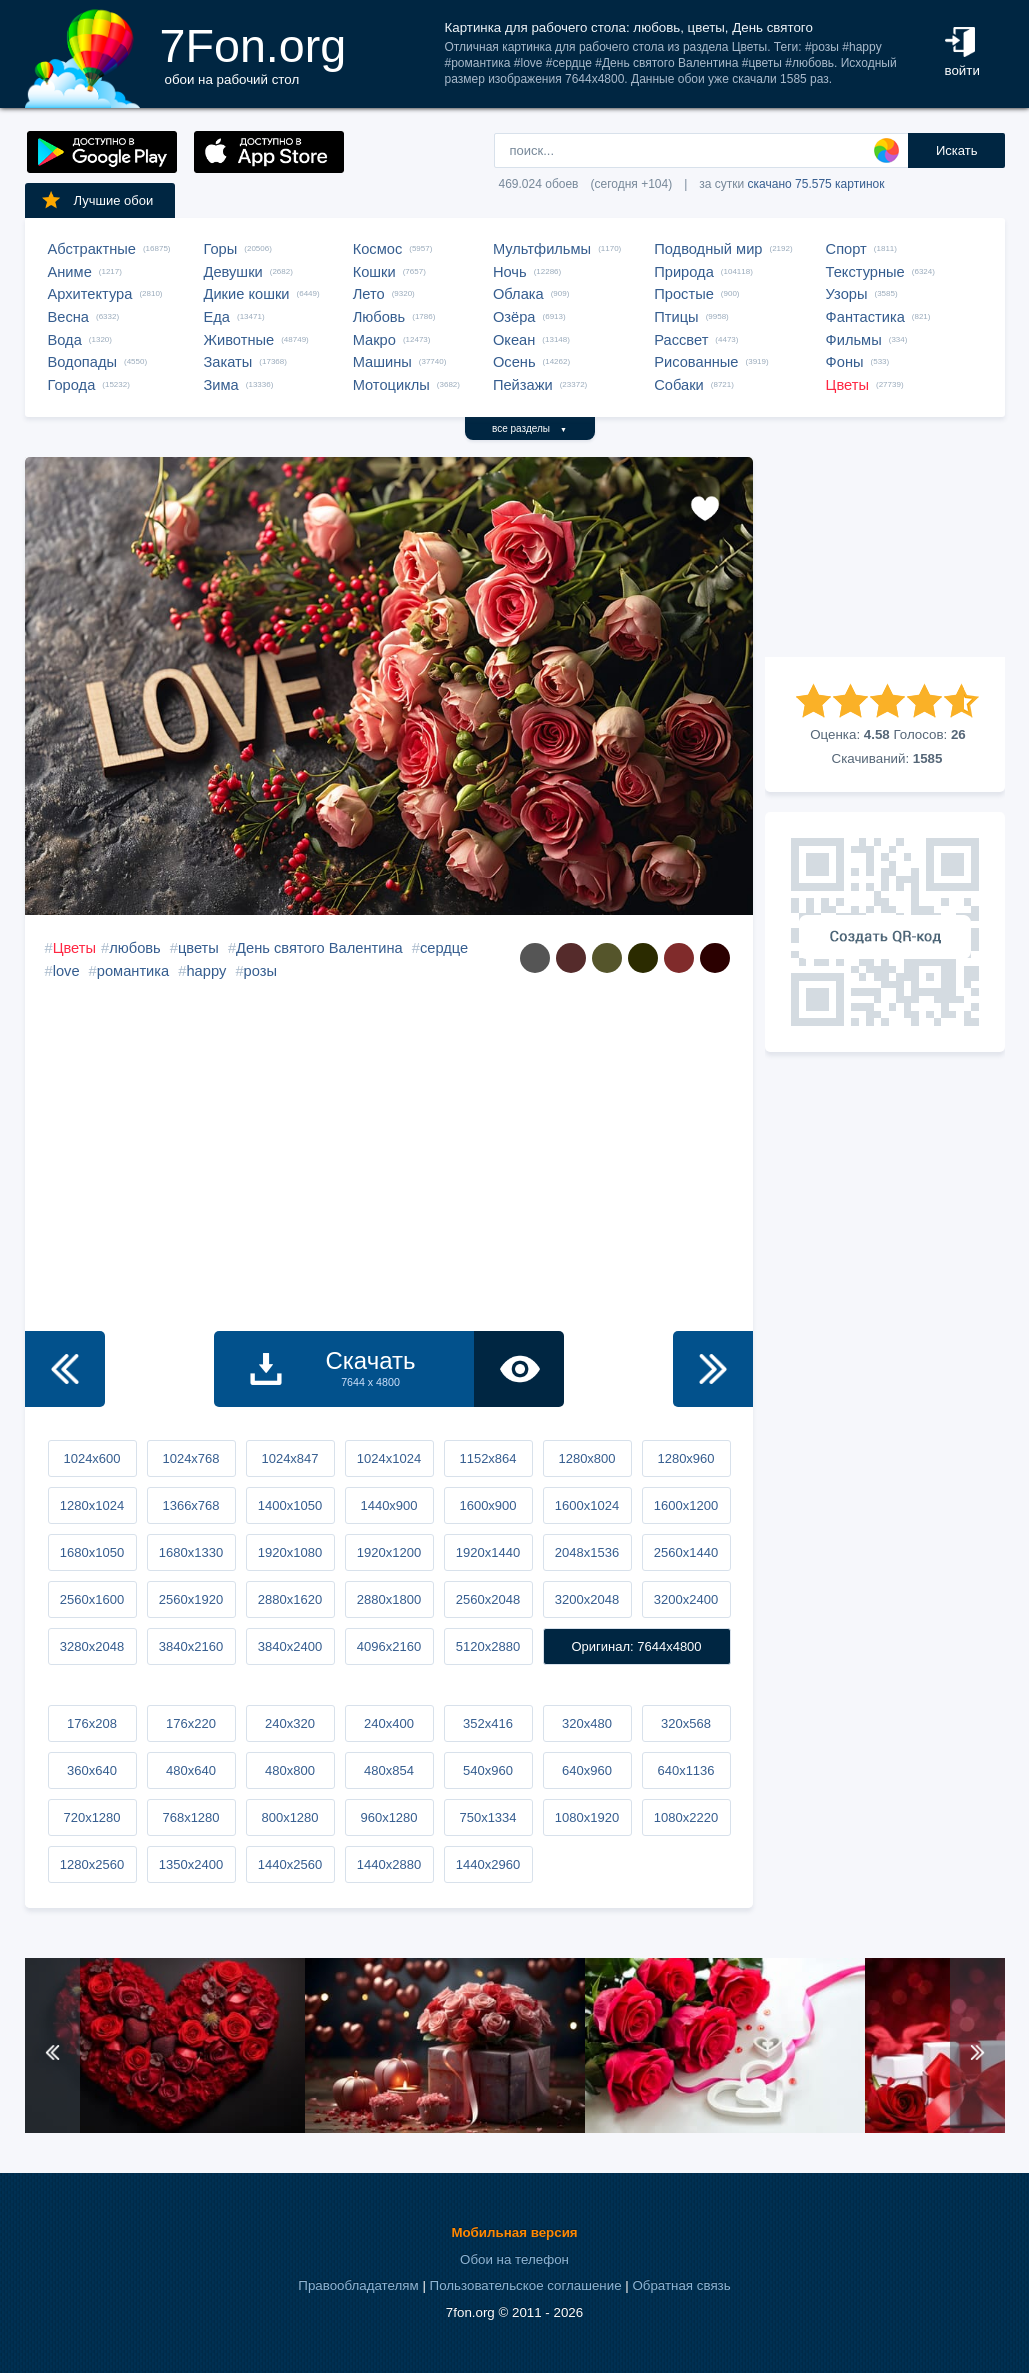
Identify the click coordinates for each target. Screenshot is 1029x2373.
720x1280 (91, 1817)
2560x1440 (686, 1552)
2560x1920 (191, 1599)
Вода (65, 340)
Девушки (233, 272)
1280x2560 (92, 1864)
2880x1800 (389, 1599)
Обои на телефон (514, 2259)
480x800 (290, 1770)
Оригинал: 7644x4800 (636, 1646)
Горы (221, 249)
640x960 (587, 1770)
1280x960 (685, 1458)
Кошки (374, 272)
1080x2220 (686, 1817)
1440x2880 (389, 1864)
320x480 (587, 1723)
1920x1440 (488, 1552)
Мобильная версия (514, 2232)
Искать (957, 150)
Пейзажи (523, 385)
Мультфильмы (542, 249)
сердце (444, 948)
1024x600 (91, 1458)
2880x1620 (290, 1599)
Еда (217, 317)
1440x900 (388, 1505)
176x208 (92, 1723)
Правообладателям (358, 2285)
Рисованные (696, 362)
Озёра (514, 317)
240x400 (389, 1723)
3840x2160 (191, 1646)
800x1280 (289, 1817)
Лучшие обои (97, 200)
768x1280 (190, 1817)
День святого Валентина (319, 948)
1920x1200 (389, 1552)
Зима (221, 385)
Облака (518, 294)
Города (72, 385)
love (66, 971)
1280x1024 (92, 1505)
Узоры (847, 294)
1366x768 (190, 1505)
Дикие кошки (247, 294)
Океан (514, 340)
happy (206, 971)
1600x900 (487, 1505)
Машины (382, 362)
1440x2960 (488, 1864)
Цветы (847, 385)
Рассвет (681, 340)
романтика (133, 971)
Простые (684, 294)
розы (260, 971)
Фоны (845, 362)
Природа (684, 272)
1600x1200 (686, 1505)
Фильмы (854, 340)
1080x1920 (587, 1817)
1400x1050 (290, 1505)
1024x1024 (389, 1458)
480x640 (191, 1770)
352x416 (488, 1723)
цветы (198, 948)
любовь (135, 948)
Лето (369, 294)
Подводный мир (708, 249)
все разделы (529, 428)
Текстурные (865, 272)
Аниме (70, 272)
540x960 (488, 1770)
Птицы (676, 317)
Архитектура (90, 294)
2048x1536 (587, 1552)
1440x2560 (290, 1864)
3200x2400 (686, 1599)
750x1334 (487, 1817)
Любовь (379, 317)
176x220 (191, 1723)
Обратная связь (681, 2285)
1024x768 (190, 1458)
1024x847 (289, 1458)
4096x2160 (389, 1646)
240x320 (290, 1723)
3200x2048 (587, 1599)
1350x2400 (191, 1864)
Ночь (510, 272)
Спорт (846, 249)
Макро (374, 340)
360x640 (92, 1770)
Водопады (82, 362)
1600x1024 (587, 1505)
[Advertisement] (885, 557)
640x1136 (685, 1770)
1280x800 (586, 1458)
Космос (378, 249)
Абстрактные (92, 249)
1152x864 (487, 1458)
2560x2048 (488, 1599)
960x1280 (388, 1817)
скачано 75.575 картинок (816, 184)
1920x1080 (290, 1552)
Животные (239, 340)
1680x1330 (191, 1552)
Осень (514, 362)
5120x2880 (488, 1646)
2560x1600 (92, 1599)
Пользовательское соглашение (526, 2285)
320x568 (686, 1723)
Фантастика (865, 317)
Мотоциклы (391, 385)
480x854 (389, 1770)
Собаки (679, 385)
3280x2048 (92, 1646)
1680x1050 (92, 1552)
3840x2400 (290, 1646)
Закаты (228, 362)
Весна (69, 317)
